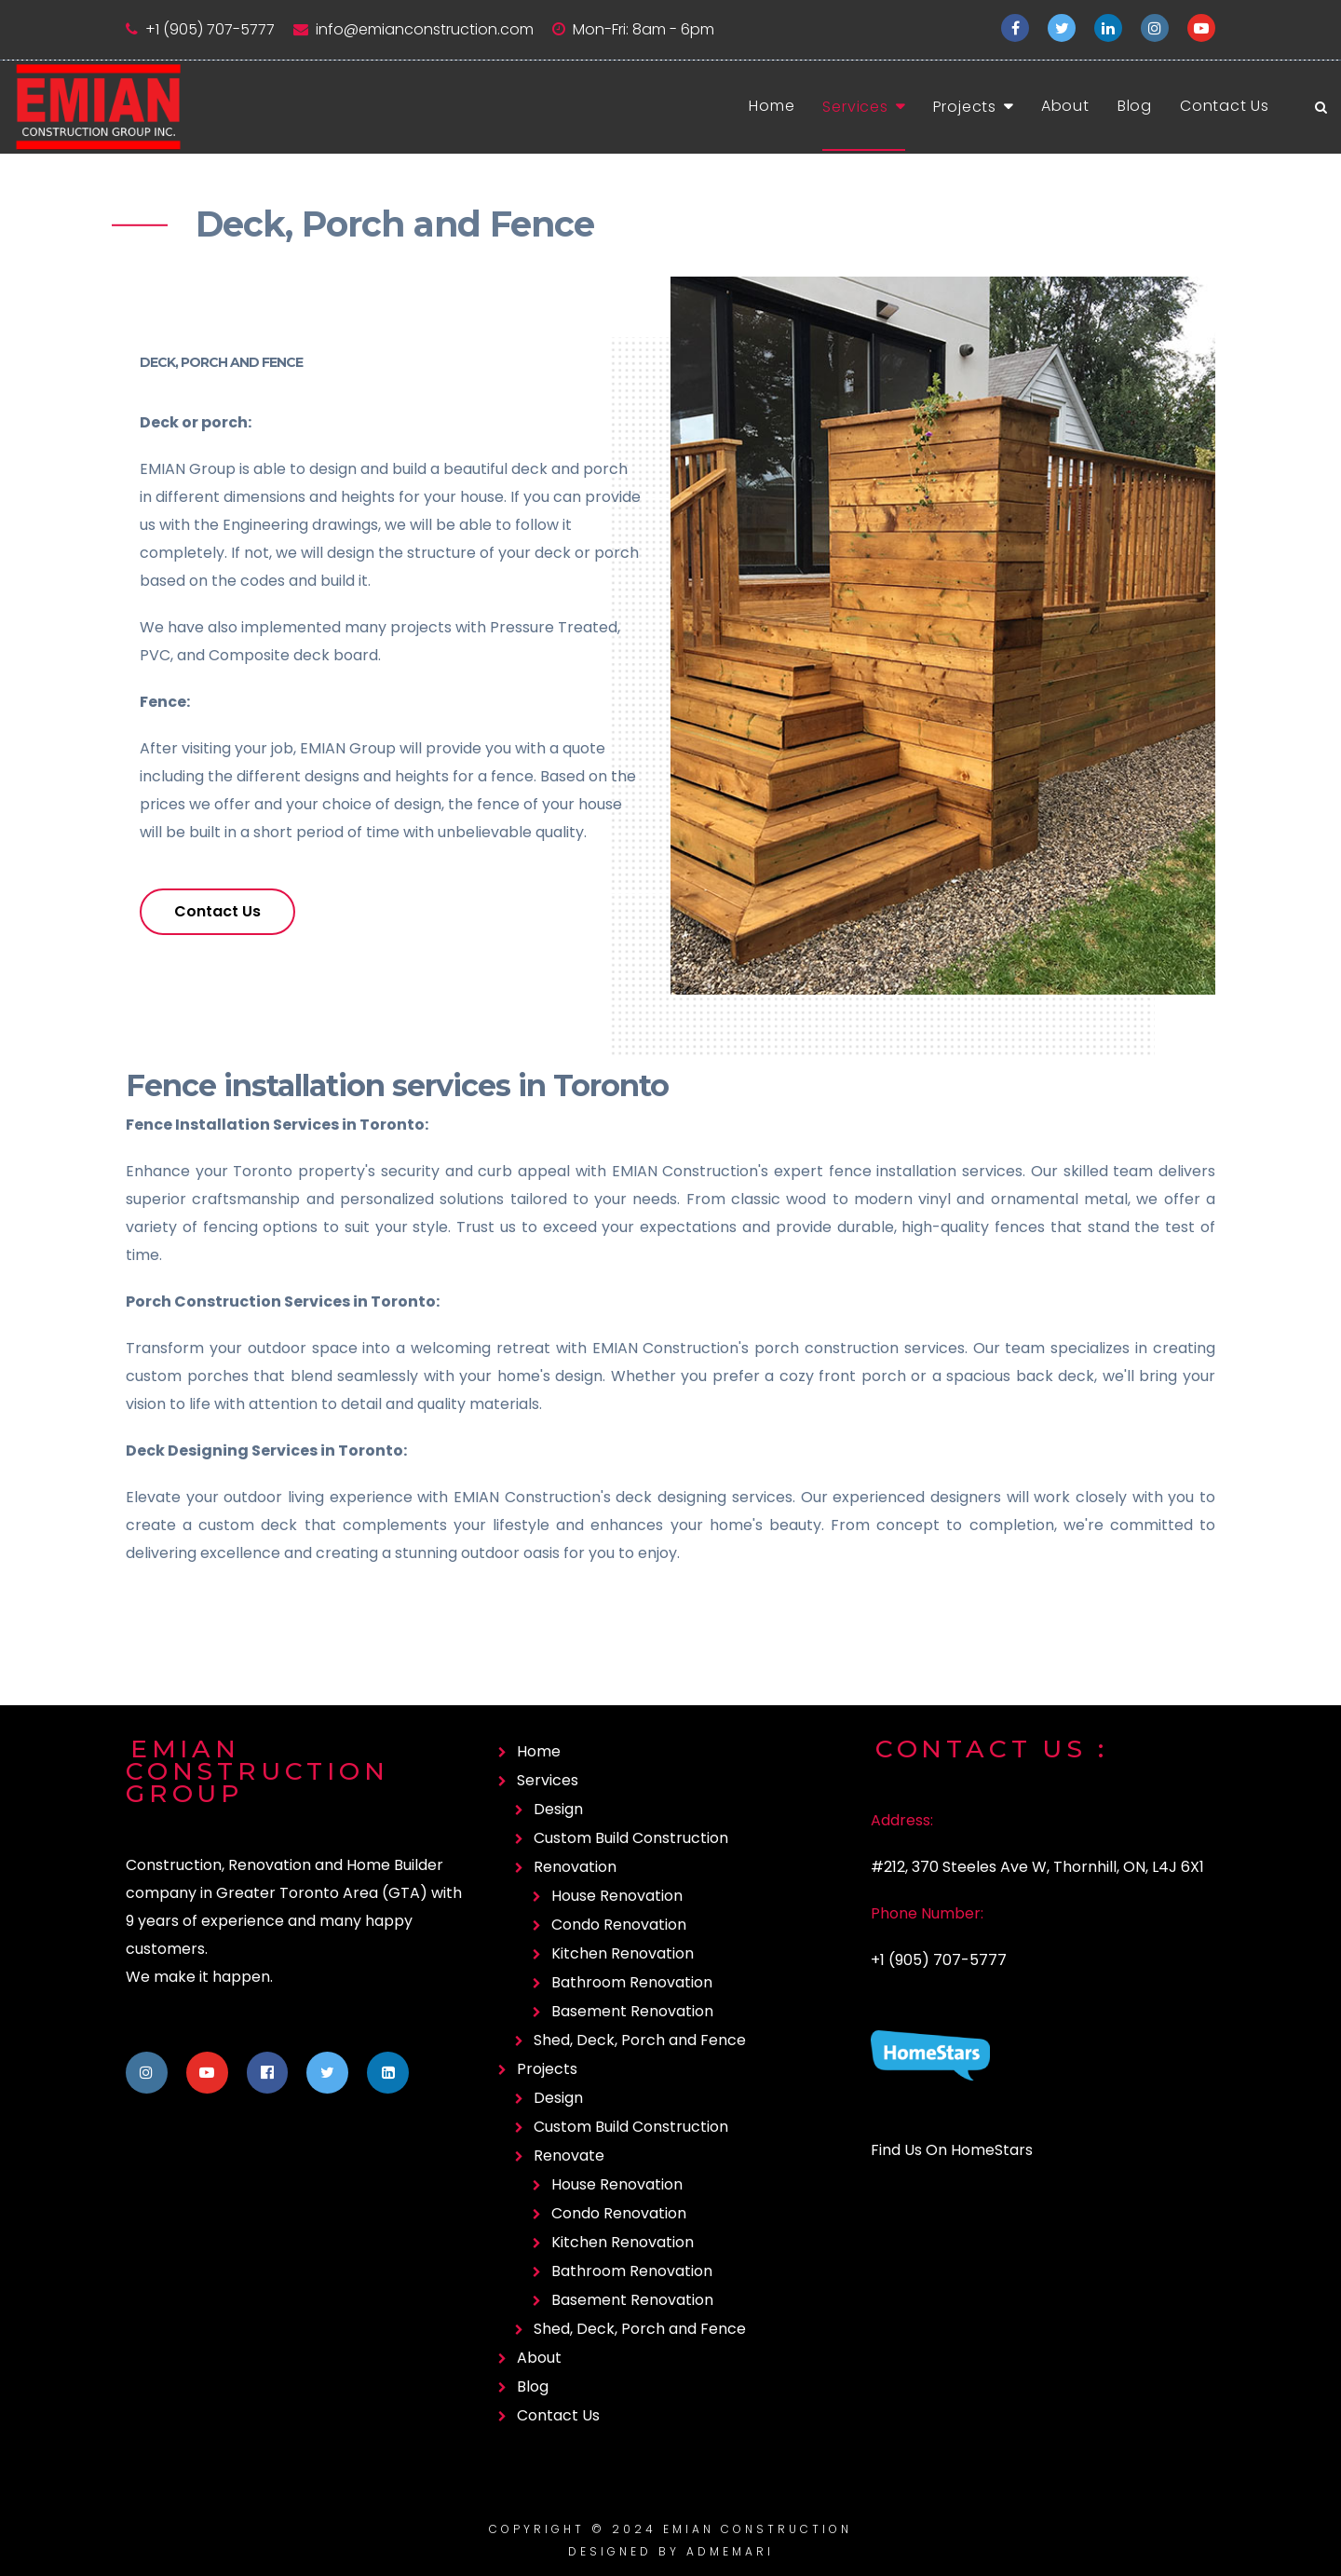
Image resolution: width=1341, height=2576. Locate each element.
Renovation (575, 1867)
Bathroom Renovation (631, 1982)
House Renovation (617, 1895)
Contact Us (1224, 105)
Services (854, 106)
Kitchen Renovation (622, 1953)
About (1065, 105)
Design (558, 1809)
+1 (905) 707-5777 (210, 29)
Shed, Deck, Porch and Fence (640, 2040)
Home (771, 105)
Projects (964, 106)
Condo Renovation (618, 1924)
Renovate (569, 2155)
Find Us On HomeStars (952, 2150)
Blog (1135, 105)
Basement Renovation (632, 2011)
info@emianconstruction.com (425, 29)
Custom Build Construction (631, 1838)
